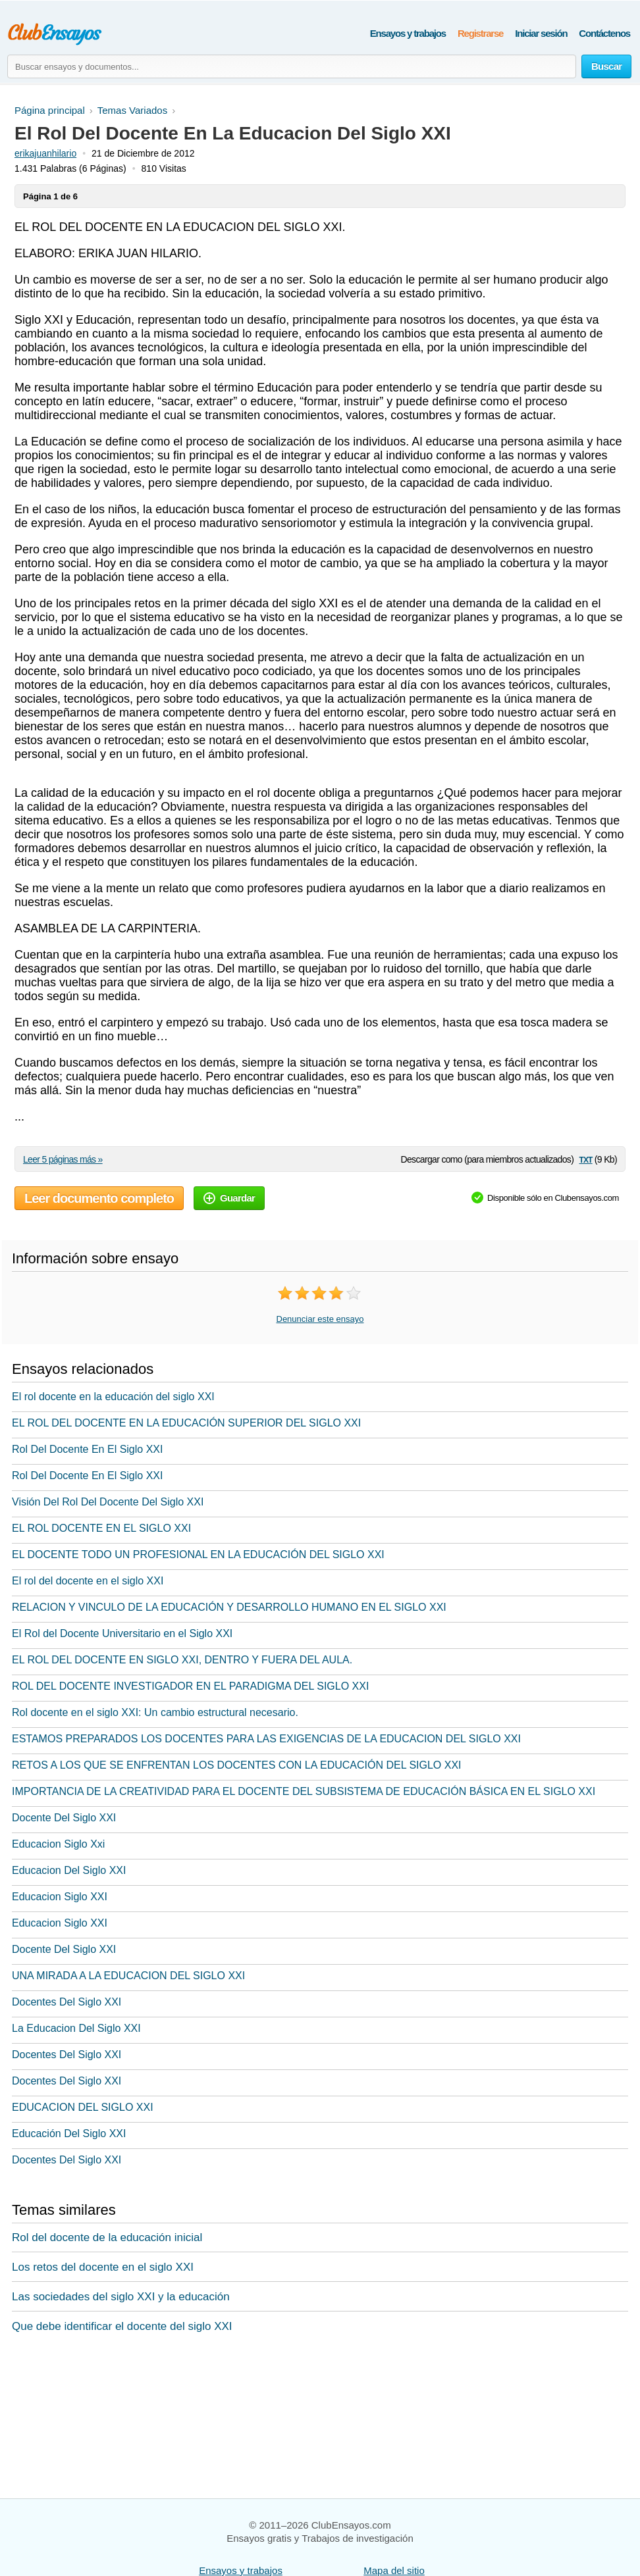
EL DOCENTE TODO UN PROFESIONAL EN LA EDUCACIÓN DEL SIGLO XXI (198, 1554)
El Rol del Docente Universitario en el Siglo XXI (122, 1633)
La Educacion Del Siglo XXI (76, 2028)
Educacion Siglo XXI (59, 1896)
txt (585, 1159)
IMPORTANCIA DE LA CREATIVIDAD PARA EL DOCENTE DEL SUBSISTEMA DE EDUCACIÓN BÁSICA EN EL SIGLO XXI (303, 1791)
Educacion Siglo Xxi (58, 1844)
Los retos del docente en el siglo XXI (103, 2267)
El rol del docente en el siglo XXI (87, 1580)
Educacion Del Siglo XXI (69, 1870)
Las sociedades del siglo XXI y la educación (121, 2296)
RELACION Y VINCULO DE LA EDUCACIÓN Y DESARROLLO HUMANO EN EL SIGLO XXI (229, 1607)
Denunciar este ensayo (320, 1319)
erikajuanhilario (45, 153)
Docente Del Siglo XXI (64, 1817)
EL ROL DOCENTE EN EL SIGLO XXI (101, 1528)
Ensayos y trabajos (408, 33)
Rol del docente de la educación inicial (107, 2237)
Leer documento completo (99, 1198)
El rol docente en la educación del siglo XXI (113, 1396)
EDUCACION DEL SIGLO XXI (82, 2107)
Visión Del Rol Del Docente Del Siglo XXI (107, 1501)
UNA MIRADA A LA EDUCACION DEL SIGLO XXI (128, 1975)
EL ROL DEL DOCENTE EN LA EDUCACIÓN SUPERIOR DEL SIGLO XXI (186, 1422)
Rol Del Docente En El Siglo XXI (87, 1449)
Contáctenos (604, 33)
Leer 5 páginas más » (63, 1159)
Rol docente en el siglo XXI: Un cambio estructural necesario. (155, 1712)
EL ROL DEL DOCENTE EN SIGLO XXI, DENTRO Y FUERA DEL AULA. (182, 1659)
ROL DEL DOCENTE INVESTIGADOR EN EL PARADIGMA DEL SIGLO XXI (190, 1686)
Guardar (229, 1198)
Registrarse (480, 33)
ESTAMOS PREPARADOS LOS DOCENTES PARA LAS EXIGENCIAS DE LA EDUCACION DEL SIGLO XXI (266, 1738)
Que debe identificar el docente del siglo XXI (122, 2326)
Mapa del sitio (394, 2570)
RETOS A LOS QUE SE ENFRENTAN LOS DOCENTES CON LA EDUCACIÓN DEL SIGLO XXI (237, 1765)
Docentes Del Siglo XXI (66, 2002)
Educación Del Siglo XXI (69, 2133)
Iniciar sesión (541, 33)
